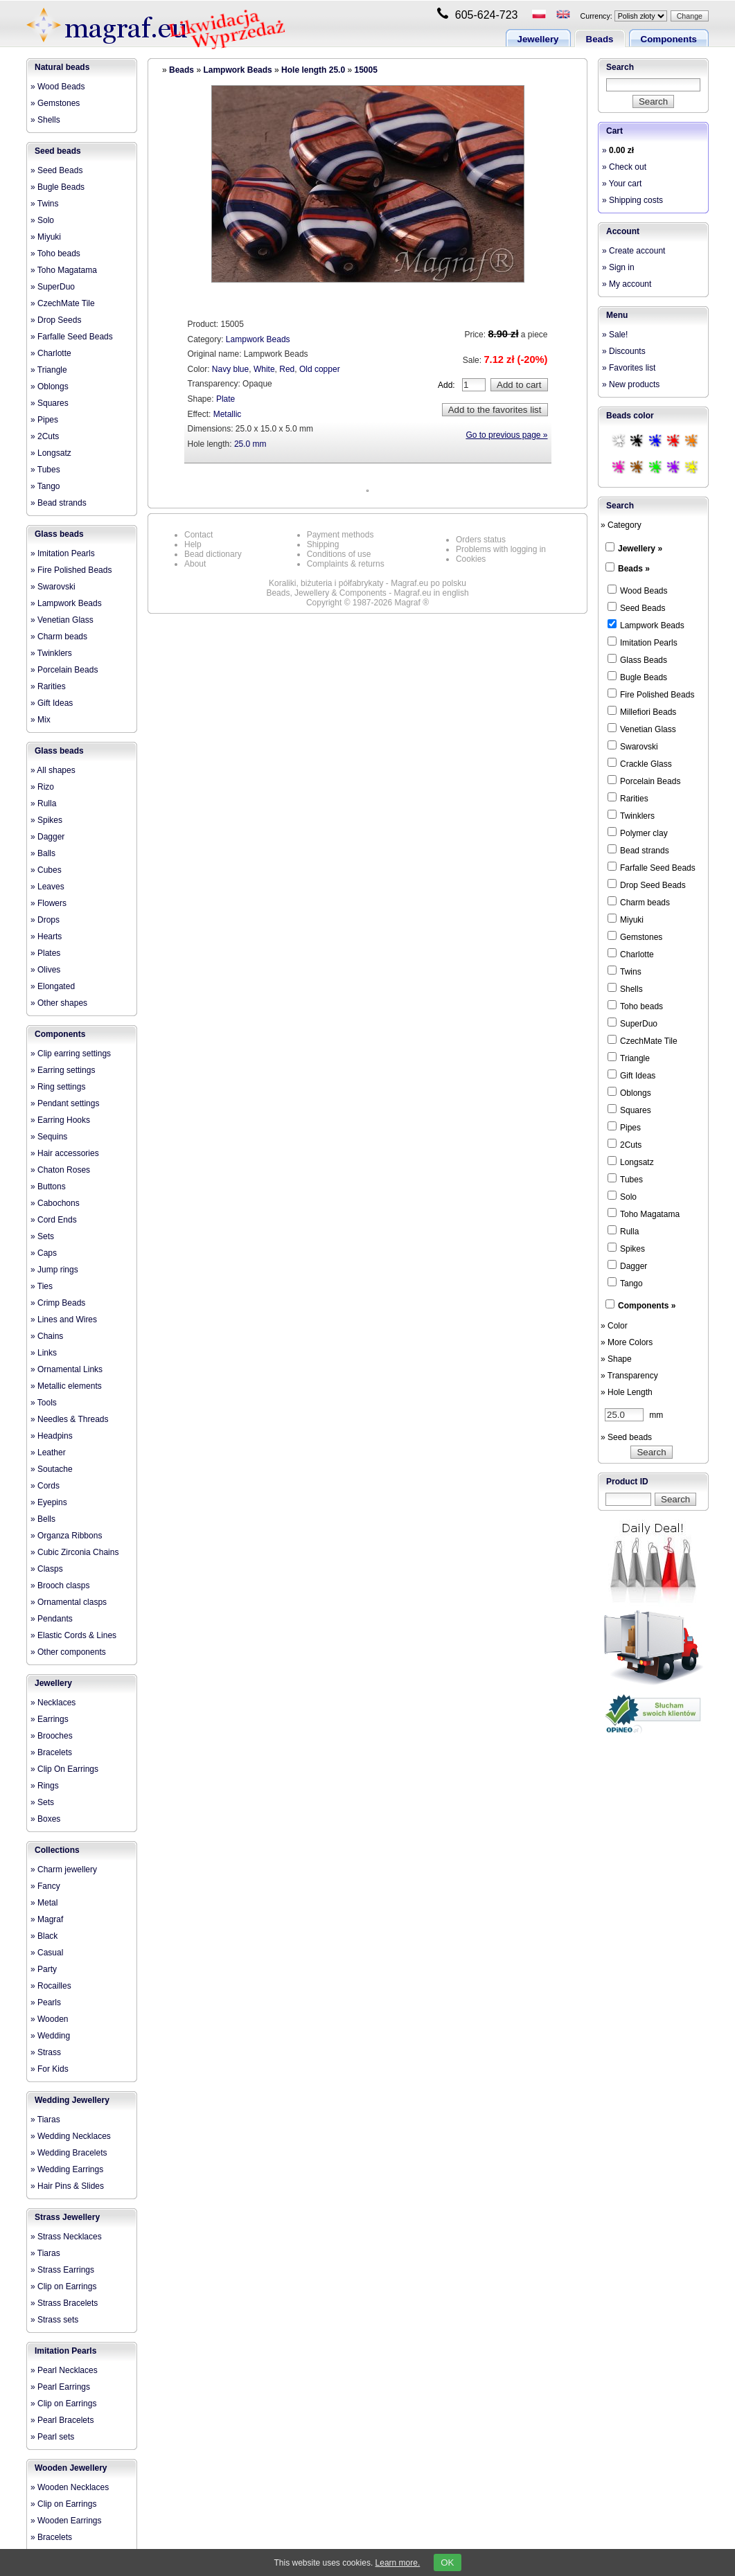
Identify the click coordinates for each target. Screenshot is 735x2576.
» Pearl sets (52, 2437)
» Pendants (51, 1619)
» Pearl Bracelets (62, 2420)
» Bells (42, 1519)
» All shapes (53, 770)
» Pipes (44, 420)
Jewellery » (640, 548)
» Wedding (50, 2036)
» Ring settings (57, 1087)
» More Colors (627, 1342)
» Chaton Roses (60, 1170)
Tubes (625, 1178)
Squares (629, 1109)
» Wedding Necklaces (70, 2136)
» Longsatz (50, 453)
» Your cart (621, 183)
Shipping (323, 544)
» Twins (44, 203)
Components (669, 39)
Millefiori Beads (642, 711)
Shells (625, 988)
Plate (225, 399)
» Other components (68, 1652)
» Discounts (624, 351)
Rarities (628, 797)
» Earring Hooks (60, 1120)
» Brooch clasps (59, 1585)
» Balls (42, 853)
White (264, 369)
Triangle (629, 1057)
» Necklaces (53, 1702)
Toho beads (635, 1005)
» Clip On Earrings (64, 1769)
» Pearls (45, 2002)
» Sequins (48, 1137)
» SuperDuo (52, 287)
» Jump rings (54, 1269)
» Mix (40, 720)
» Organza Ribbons (66, 1535)
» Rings (44, 1786)
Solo (622, 1196)
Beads (600, 39)
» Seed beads (626, 1437)
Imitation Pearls (65, 2351)
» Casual (46, 1952)
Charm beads (639, 901)
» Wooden (49, 2019)
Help (193, 544)
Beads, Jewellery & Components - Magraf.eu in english (367, 593)
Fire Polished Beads (651, 694)
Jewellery (538, 39)
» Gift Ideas (51, 703)
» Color (614, 1326)
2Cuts (624, 1144)
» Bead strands (58, 503)
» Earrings (49, 1719)
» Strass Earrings (62, 2270)
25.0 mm (250, 444)
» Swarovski (53, 587)
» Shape (616, 1359)
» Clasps (46, 1569)
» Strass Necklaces (66, 2236)
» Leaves (47, 886)
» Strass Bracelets (64, 2303)
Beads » (634, 569)
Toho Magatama (644, 1213)
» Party (43, 1969)
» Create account (633, 251)
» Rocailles (50, 1986)
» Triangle (48, 370)
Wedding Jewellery (72, 2100)
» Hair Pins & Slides (67, 2186)
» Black (43, 1936)
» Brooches (51, 1736)
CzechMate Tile (643, 1040)
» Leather (48, 1452)
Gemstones (635, 936)
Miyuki (626, 919)
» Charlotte (50, 353)
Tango (625, 1282)
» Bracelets (51, 1752)
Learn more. (397, 2563)
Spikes (626, 1248)
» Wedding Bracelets (68, 2153)
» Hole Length (627, 1392)
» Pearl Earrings (60, 2387)
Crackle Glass (640, 763)
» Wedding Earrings (66, 2169)
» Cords (45, 1486)
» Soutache (51, 1469)
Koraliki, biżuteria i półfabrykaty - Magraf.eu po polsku (367, 583)
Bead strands (638, 849)
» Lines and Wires (63, 1319)
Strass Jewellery (67, 2217)
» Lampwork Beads (66, 603)
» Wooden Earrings (66, 2520)
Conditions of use (339, 554)
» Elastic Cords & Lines (73, 1635)
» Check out (624, 167)
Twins (624, 971)
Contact (198, 535)
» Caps (43, 1253)
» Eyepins (48, 1502)
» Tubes (45, 469)
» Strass (45, 2052)
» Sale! (615, 334)
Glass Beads (637, 659)
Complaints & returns (345, 564)
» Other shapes (58, 1003)
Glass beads (59, 534)
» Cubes (46, 870)
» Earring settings (62, 1070)
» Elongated (52, 986)
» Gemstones (55, 103)
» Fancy (45, 1886)
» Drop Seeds (55, 320)
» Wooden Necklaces (69, 2487)
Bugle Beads (637, 676)
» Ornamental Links (66, 1369)
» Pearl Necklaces (64, 2370)
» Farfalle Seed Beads (71, 336)
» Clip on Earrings (63, 2286)
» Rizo (42, 787)
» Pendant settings (64, 1103)
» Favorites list (628, 368)
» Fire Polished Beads (71, 570)
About (195, 564)
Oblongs (629, 1092)
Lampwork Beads (237, 70)
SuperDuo (632, 1023)
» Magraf (46, 1919)
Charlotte (631, 953)
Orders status (481, 539)
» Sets (42, 1236)
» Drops (45, 920)
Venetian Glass (642, 728)
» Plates (45, 953)
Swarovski (633, 746)
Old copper (319, 369)
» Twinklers (51, 653)
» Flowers (48, 903)
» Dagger (47, 837)
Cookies (471, 559)
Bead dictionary (213, 554)
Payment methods (340, 535)
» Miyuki (45, 237)
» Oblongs (49, 386)
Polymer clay (638, 832)
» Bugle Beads (57, 187)
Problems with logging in (501, 549)
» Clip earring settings (70, 1053)
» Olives (45, 970)
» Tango (45, 486)
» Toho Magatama (63, 270)
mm (634, 1414)
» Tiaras (45, 2119)
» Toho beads (55, 253)
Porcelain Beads (644, 780)
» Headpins (51, 1436)
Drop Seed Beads (647, 884)
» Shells (45, 120)
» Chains (46, 1336)
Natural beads (62, 67)
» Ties (41, 1286)
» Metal (43, 1903)
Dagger (627, 1265)
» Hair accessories (64, 1153)
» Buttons (48, 1186)
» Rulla (43, 803)
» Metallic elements (66, 1386)
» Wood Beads (57, 86)
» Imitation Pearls (62, 553)
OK (447, 2562)
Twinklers (631, 815)
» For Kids (49, 2069)
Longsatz (631, 1161)
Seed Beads (636, 607)
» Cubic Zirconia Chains (74, 1552)
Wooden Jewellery (71, 2468)
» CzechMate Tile (62, 303)
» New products (630, 384)
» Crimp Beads (57, 1303)
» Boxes (45, 1819)
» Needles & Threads (69, 1419)
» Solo (42, 220)
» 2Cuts (44, 436)
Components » (646, 1306)
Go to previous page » (506, 435)
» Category (621, 525)
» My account (626, 284)
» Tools (43, 1402)
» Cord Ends (53, 1220)
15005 (365, 70)
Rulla (623, 1230)
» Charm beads (58, 636)
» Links (43, 1353)
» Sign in (618, 267)
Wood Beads (638, 590)
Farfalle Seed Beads (652, 867)
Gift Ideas (631, 1075)
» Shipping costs (632, 200)
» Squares (49, 403)
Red (286, 369)
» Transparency (629, 1375)
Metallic (227, 414)
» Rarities (48, 686)
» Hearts (46, 936)
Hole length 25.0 (313, 70)
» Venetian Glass (62, 620)
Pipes (624, 1126)
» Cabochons (55, 1203)
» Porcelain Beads (64, 670)
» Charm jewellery (63, 1869)
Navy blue (230, 369)
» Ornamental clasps (68, 1602)
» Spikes (46, 820)
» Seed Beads (56, 170)
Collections (57, 1850)
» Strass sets (54, 2320)
